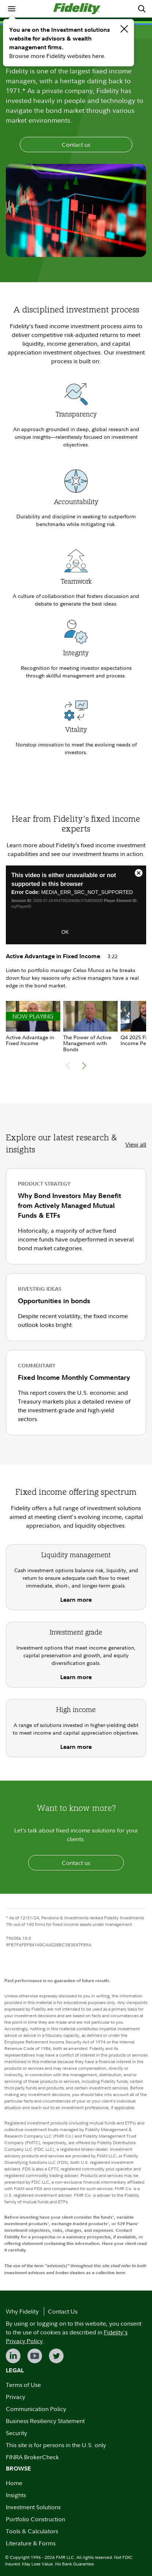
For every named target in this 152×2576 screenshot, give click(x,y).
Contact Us (62, 2311)
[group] (33, 1024)
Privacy (15, 2397)
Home (14, 2483)
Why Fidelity (22, 2311)
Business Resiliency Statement (45, 2421)
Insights (16, 2495)
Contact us (76, 145)
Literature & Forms (31, 2543)
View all (135, 1144)
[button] (84, 1066)
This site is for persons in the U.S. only (56, 2445)
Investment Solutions (33, 2507)
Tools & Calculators (32, 2531)
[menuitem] (11, 9)
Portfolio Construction (35, 2519)
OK (65, 932)
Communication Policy (36, 2409)
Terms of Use (23, 2385)
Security (16, 2433)
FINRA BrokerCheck (32, 2457)
